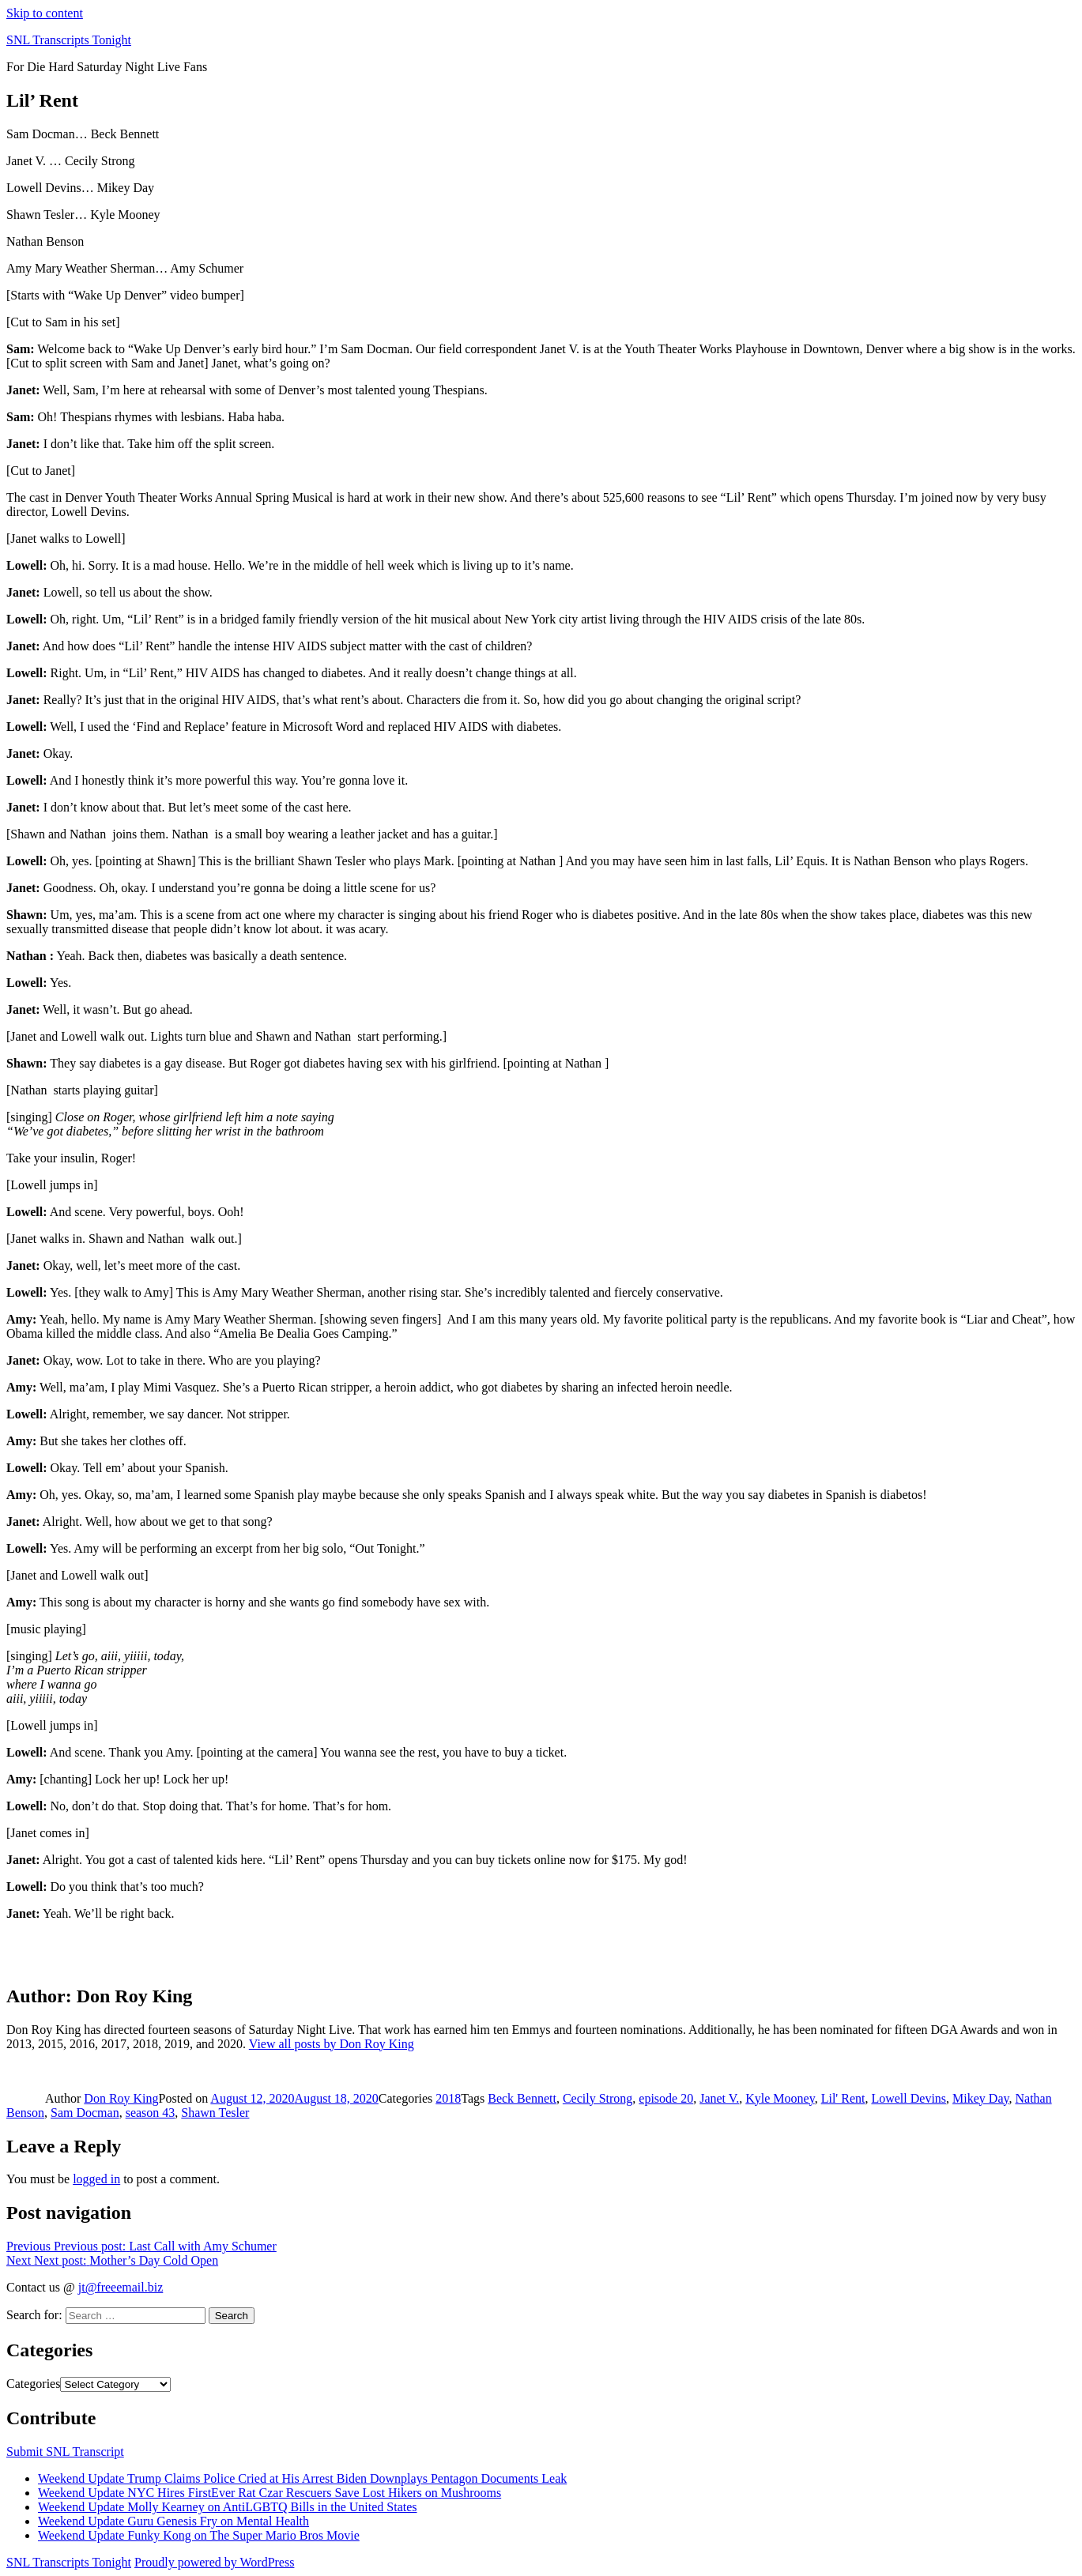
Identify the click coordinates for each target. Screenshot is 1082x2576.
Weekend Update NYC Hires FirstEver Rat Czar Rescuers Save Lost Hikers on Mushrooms (269, 2492)
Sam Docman (85, 2112)
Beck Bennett (522, 2098)
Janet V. (719, 2098)
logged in (96, 2179)
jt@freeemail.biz (121, 2287)
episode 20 (666, 2098)
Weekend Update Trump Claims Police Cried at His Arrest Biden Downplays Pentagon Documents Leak (302, 2478)
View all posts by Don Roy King (331, 2044)
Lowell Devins (908, 2098)
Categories (33, 2383)
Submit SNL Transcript (65, 2451)
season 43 (150, 2112)
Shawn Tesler (215, 2112)
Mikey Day (980, 2098)
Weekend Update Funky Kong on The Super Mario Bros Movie (199, 2535)
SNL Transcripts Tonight (68, 40)
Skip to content (44, 13)
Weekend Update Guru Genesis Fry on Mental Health (173, 2521)
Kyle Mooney (779, 2098)
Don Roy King (121, 2098)
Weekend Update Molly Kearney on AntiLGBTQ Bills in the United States (227, 2507)
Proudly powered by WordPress (214, 2562)
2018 (448, 2098)
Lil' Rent (843, 2098)
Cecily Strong (597, 2098)
